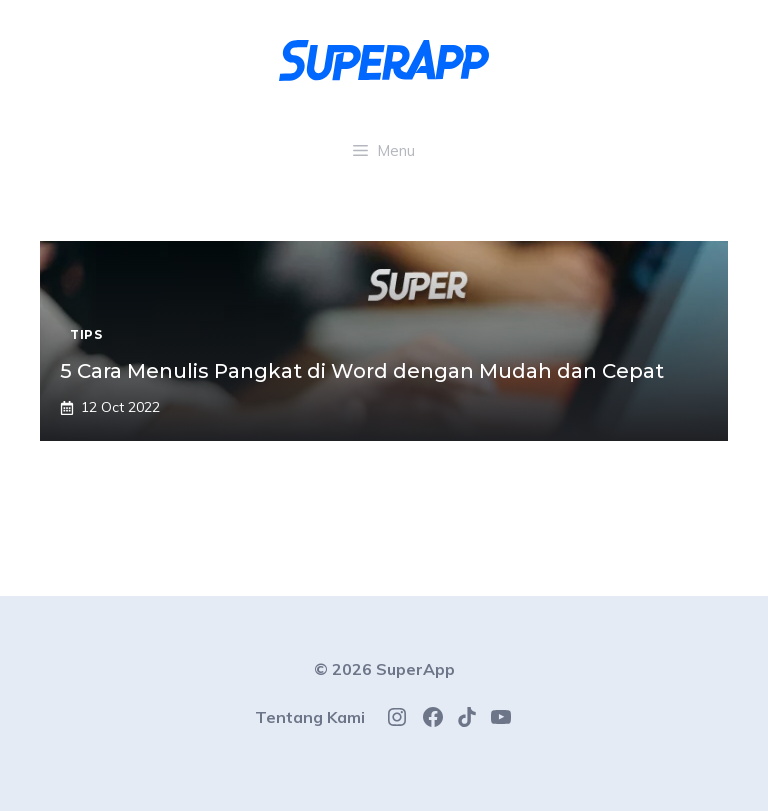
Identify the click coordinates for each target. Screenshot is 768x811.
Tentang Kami (310, 717)
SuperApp (415, 669)
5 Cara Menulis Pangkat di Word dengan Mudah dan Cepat (362, 371)
